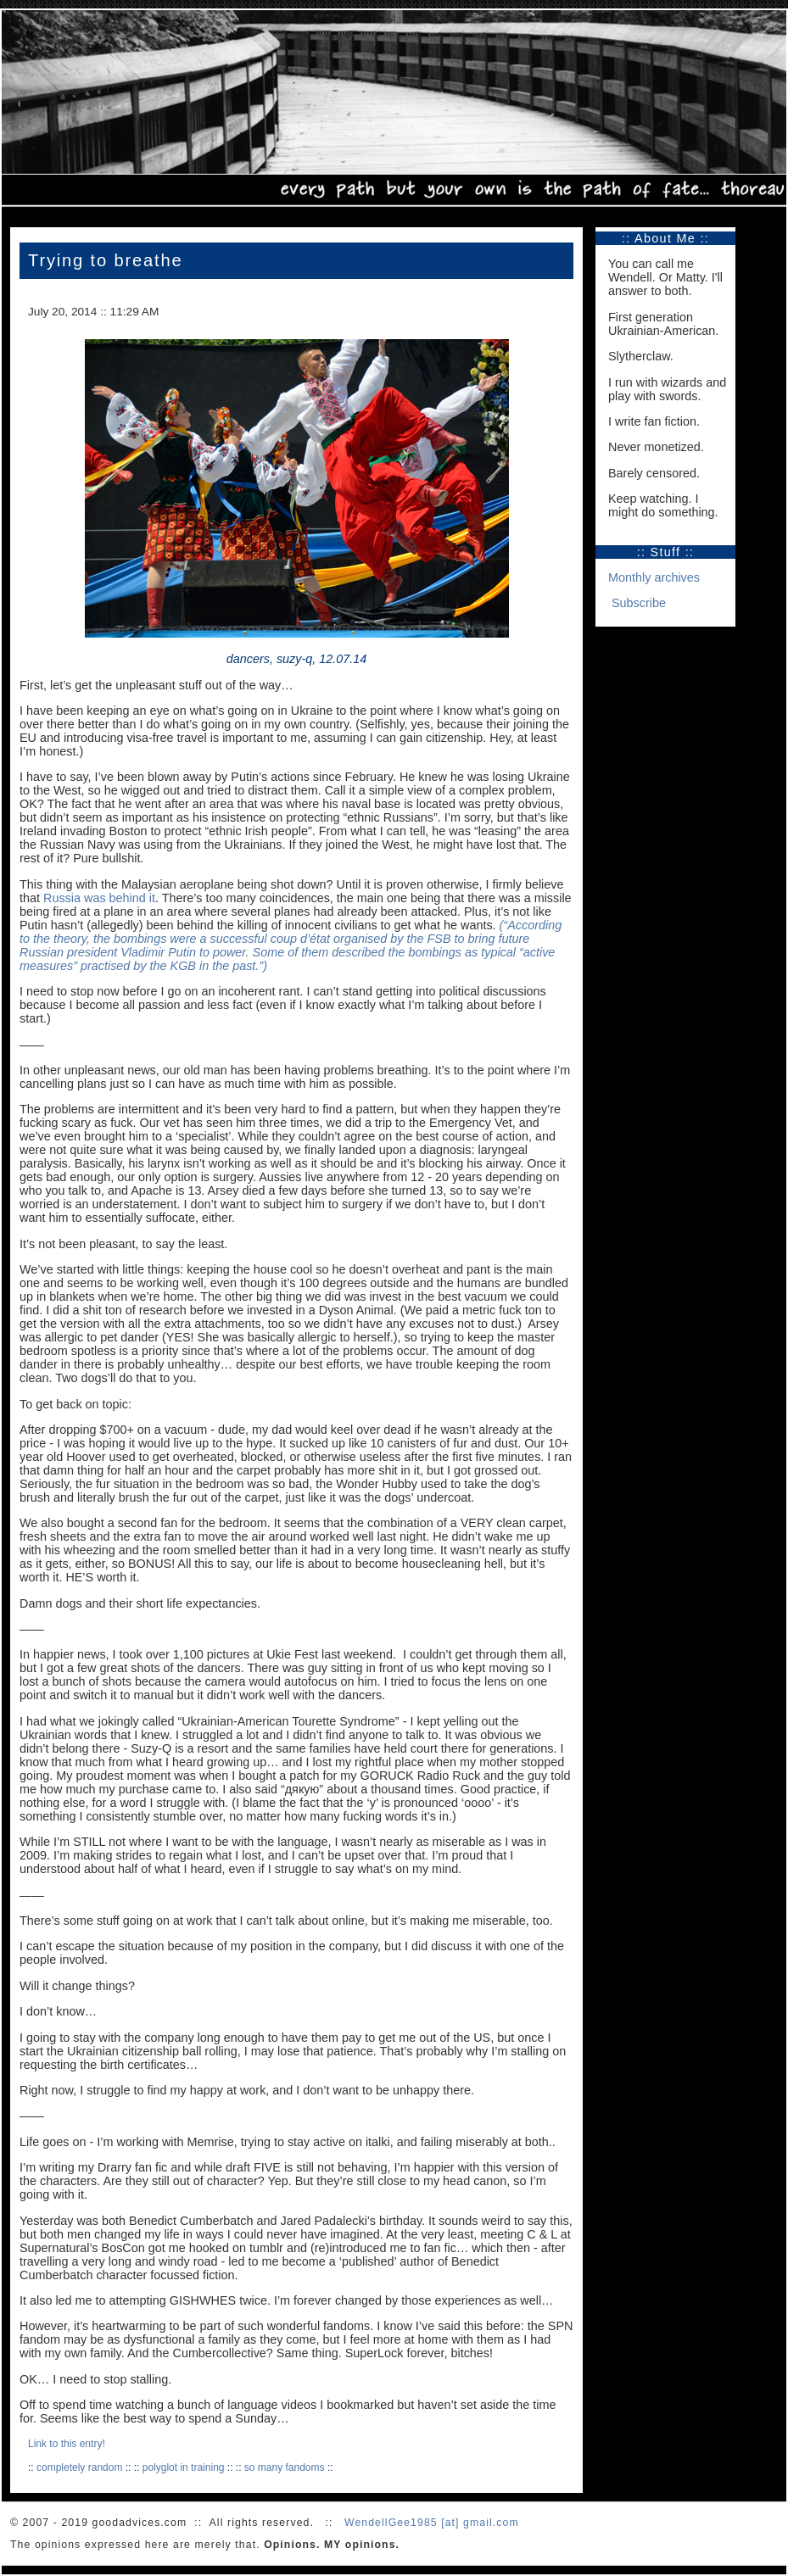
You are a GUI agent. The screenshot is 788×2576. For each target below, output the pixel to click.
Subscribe (639, 603)
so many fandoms (284, 2467)
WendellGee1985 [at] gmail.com (431, 2523)
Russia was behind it (99, 898)
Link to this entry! (66, 2444)
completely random (79, 2467)
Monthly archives (654, 577)
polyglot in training (184, 2467)
